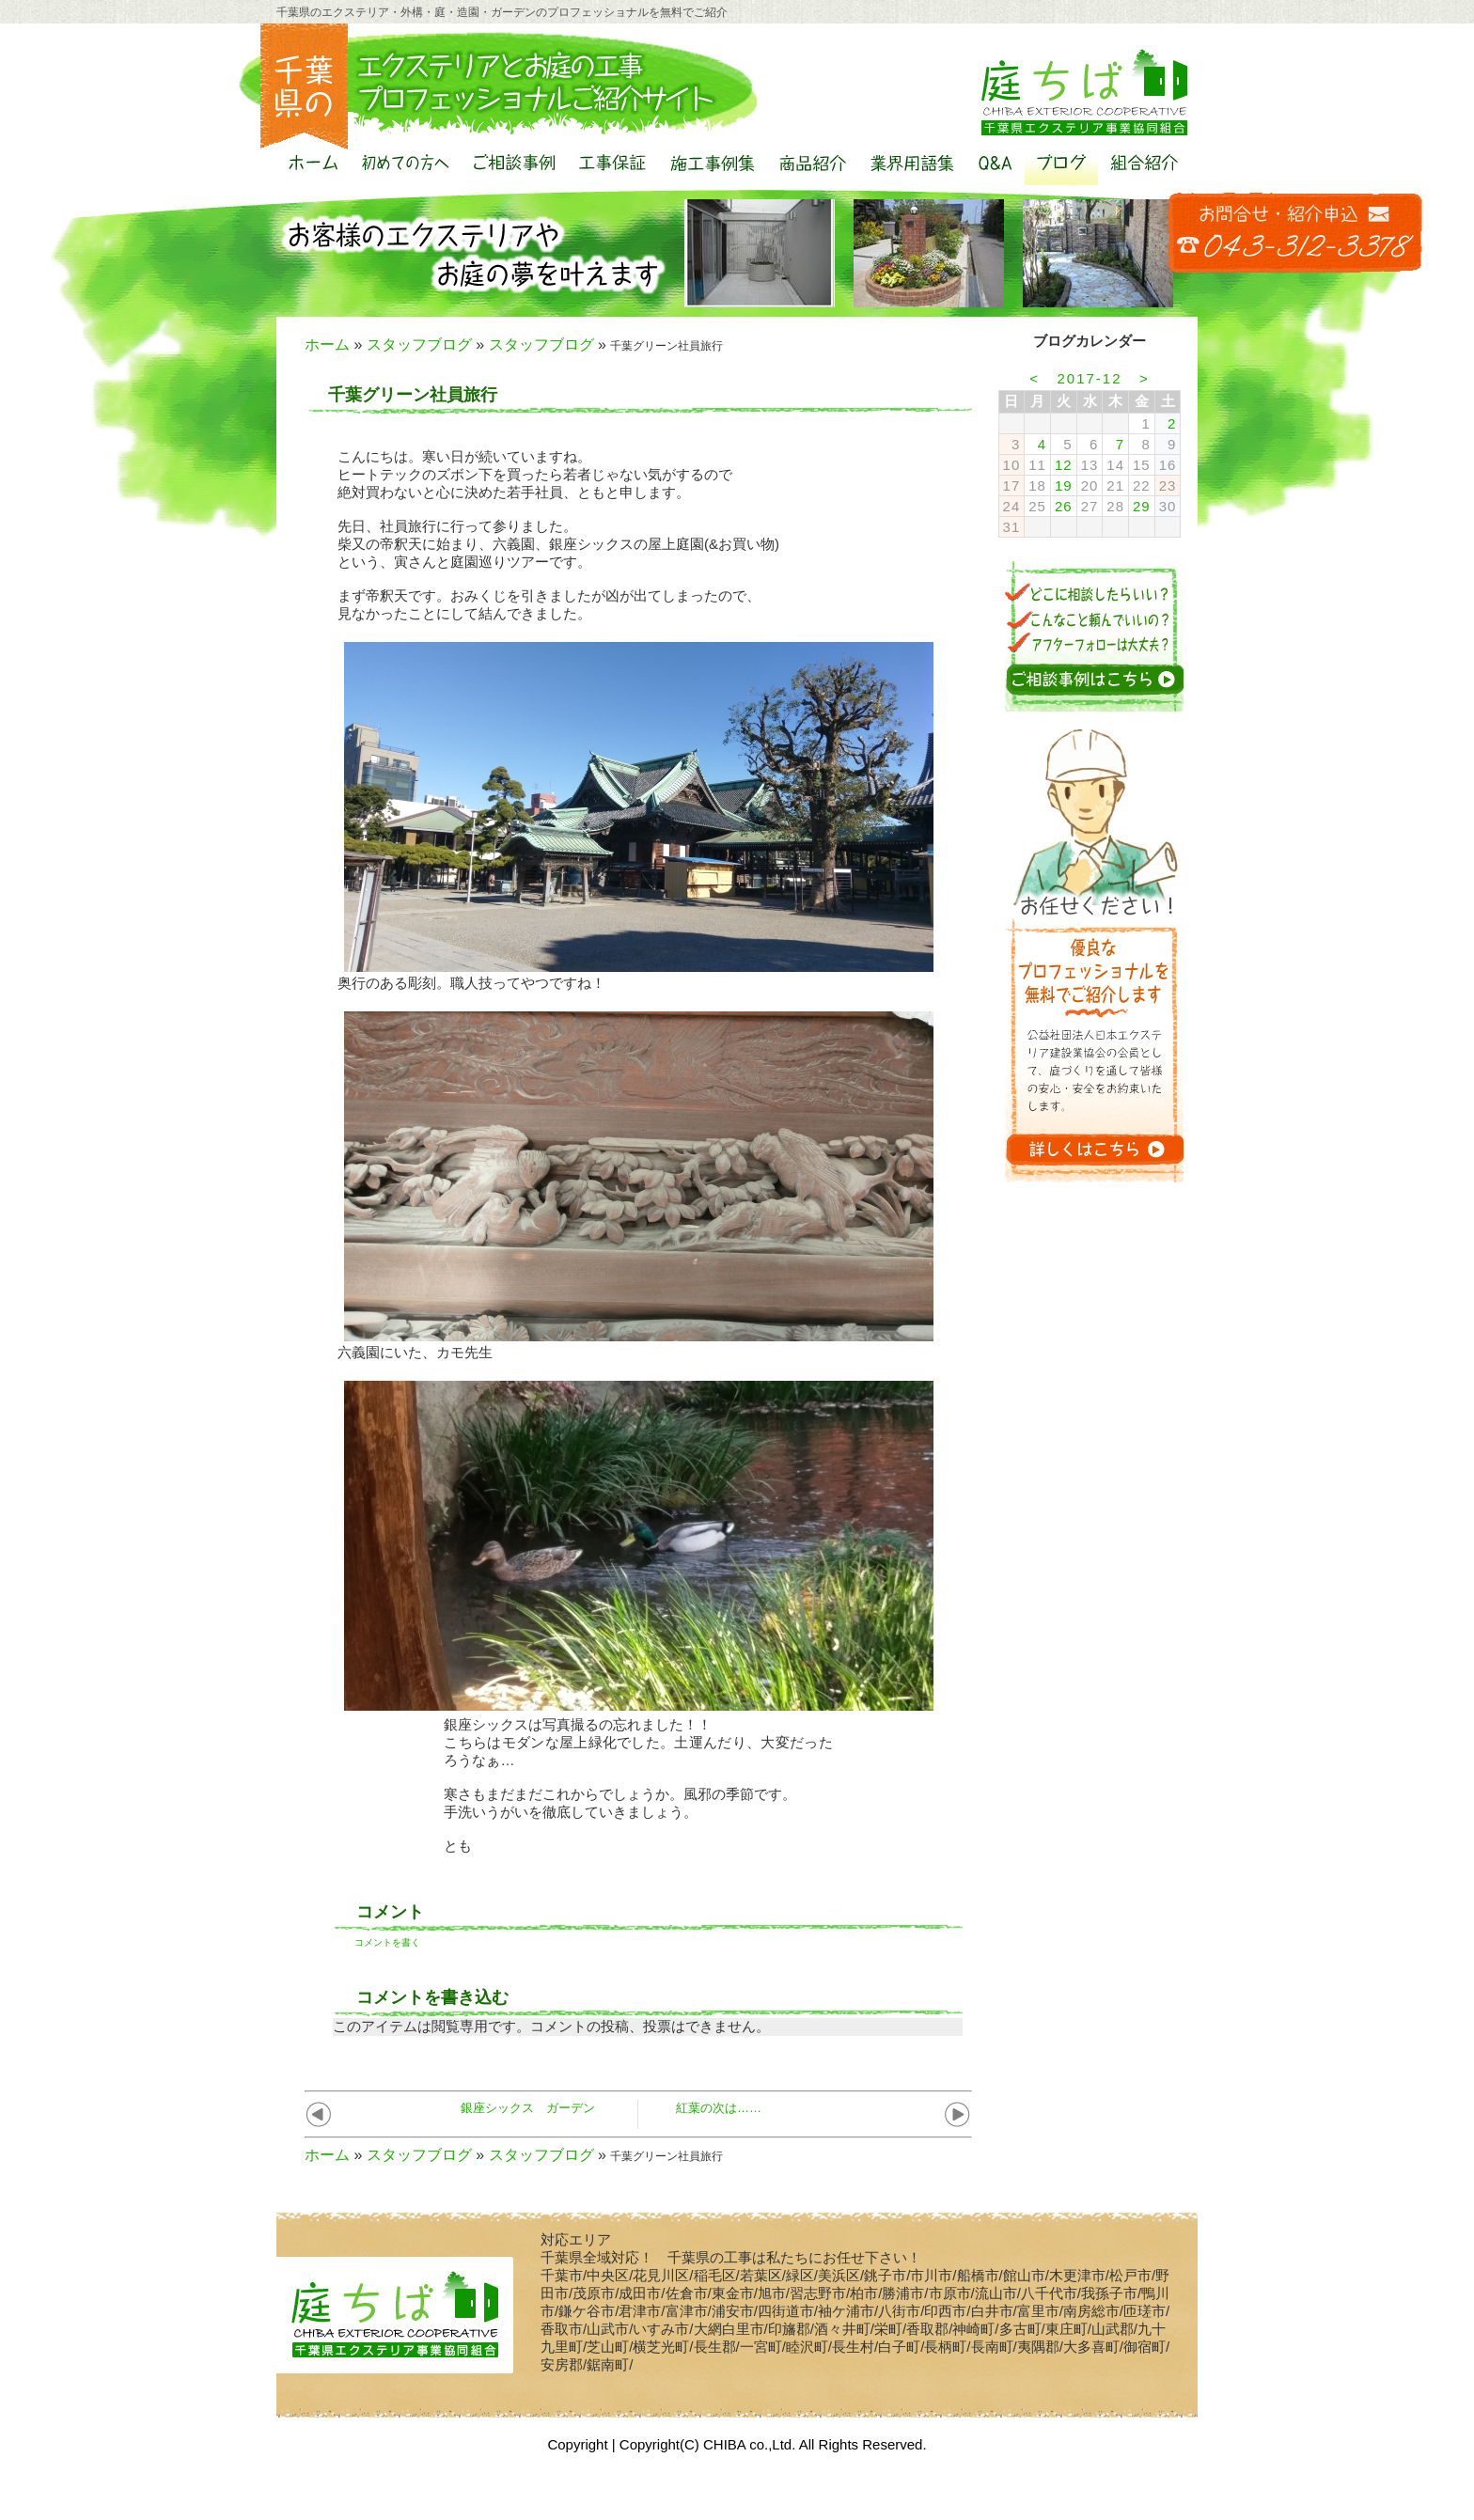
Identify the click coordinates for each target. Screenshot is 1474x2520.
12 (1064, 465)
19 (1064, 485)
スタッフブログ (419, 344)
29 (1142, 506)
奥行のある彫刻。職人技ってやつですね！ (471, 983)
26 (1064, 506)
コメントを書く (387, 1942)
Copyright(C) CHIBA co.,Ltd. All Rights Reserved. (773, 2444)
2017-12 (1089, 378)
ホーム (327, 344)
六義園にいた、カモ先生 (415, 1352)
